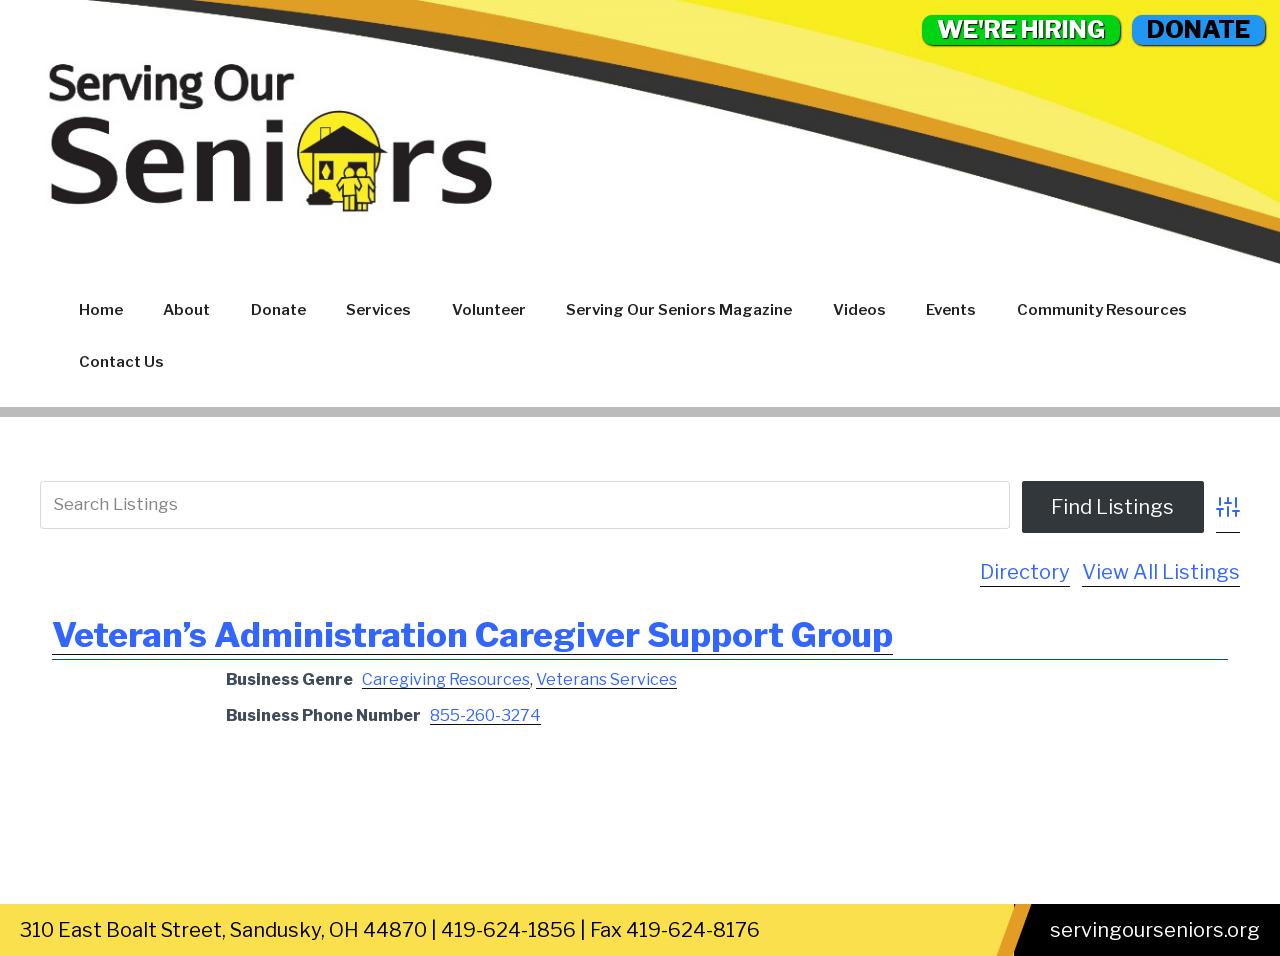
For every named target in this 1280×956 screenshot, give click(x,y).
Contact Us (121, 362)
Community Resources (1102, 310)
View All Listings (1161, 572)
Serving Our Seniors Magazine (679, 310)
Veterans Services (606, 679)
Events (951, 310)
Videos (859, 310)
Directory (1025, 572)
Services (378, 310)
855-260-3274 (485, 715)
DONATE (1198, 29)
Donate (278, 310)
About (186, 310)
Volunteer (489, 310)
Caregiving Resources (446, 679)
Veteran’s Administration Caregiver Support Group (472, 634)
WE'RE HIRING (1021, 29)
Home (101, 310)
